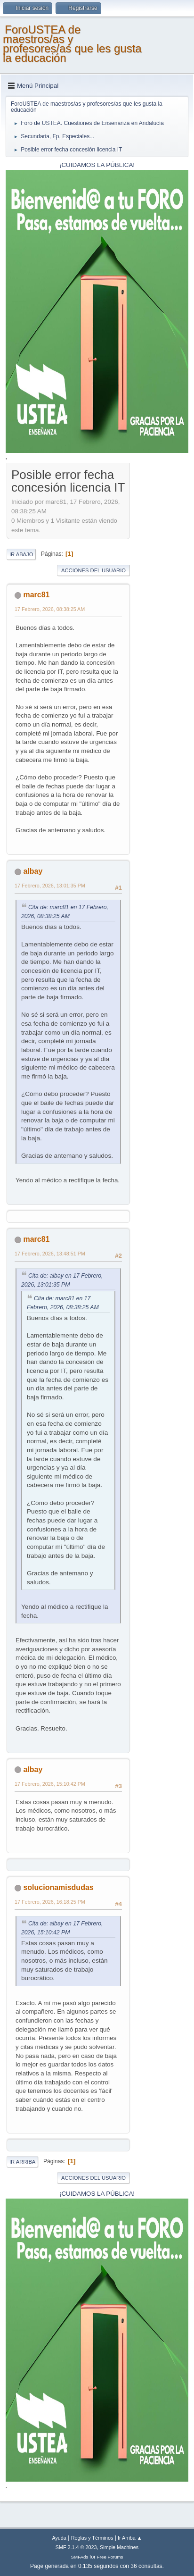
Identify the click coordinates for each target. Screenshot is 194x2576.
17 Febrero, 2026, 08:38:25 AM (50, 609)
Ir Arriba (22, 2162)
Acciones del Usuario (93, 570)
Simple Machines (119, 2547)
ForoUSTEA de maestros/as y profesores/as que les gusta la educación (72, 43)
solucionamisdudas (58, 1887)
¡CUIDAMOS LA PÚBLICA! (97, 164)
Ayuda (59, 2538)
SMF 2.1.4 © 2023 (76, 2547)
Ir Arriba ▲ (130, 2538)
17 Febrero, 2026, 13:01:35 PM (50, 885)
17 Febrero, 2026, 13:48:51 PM (50, 1253)
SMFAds (80, 2556)
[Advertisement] (159, 607)
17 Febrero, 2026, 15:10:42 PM (50, 1784)
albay (32, 871)
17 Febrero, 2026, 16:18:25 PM (50, 1902)
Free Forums (110, 2556)
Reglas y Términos (92, 2538)
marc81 (36, 595)
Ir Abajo (21, 554)
